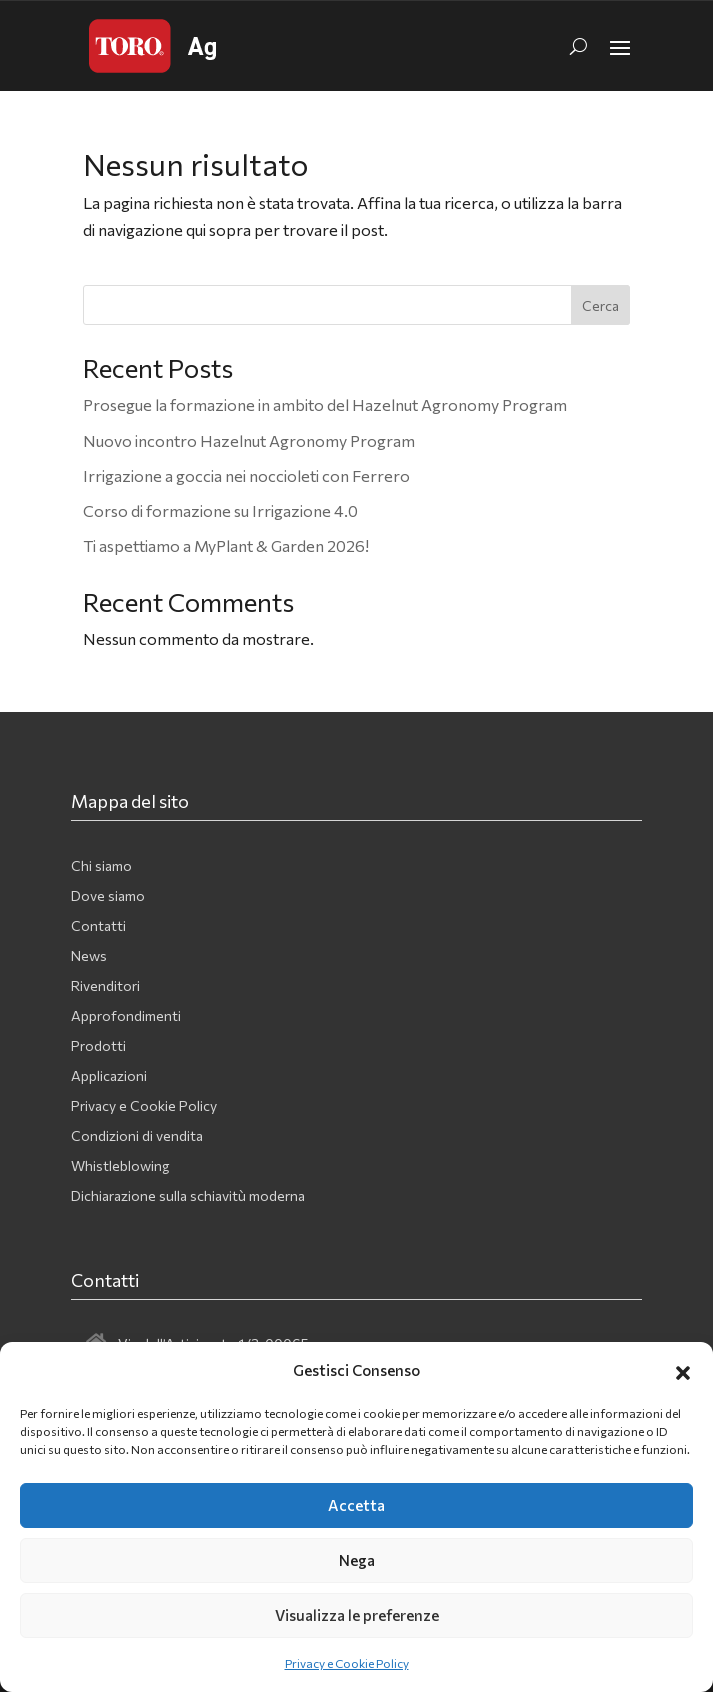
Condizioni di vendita (137, 1136)
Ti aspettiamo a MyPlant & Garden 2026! (226, 545)
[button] (683, 1370)
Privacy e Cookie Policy (347, 1663)
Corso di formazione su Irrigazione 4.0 (220, 510)
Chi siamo (101, 866)
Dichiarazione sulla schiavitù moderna (188, 1196)
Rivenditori (105, 986)
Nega (357, 1560)
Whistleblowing (120, 1166)
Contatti (98, 926)
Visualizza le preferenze (357, 1615)
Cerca (600, 305)
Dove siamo (108, 896)
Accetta (356, 1505)
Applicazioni (109, 1076)
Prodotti (98, 1046)
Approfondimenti (126, 1016)
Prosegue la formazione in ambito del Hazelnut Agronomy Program (325, 404)
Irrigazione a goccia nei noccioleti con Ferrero (246, 475)
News (89, 956)
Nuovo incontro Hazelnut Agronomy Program (249, 440)
